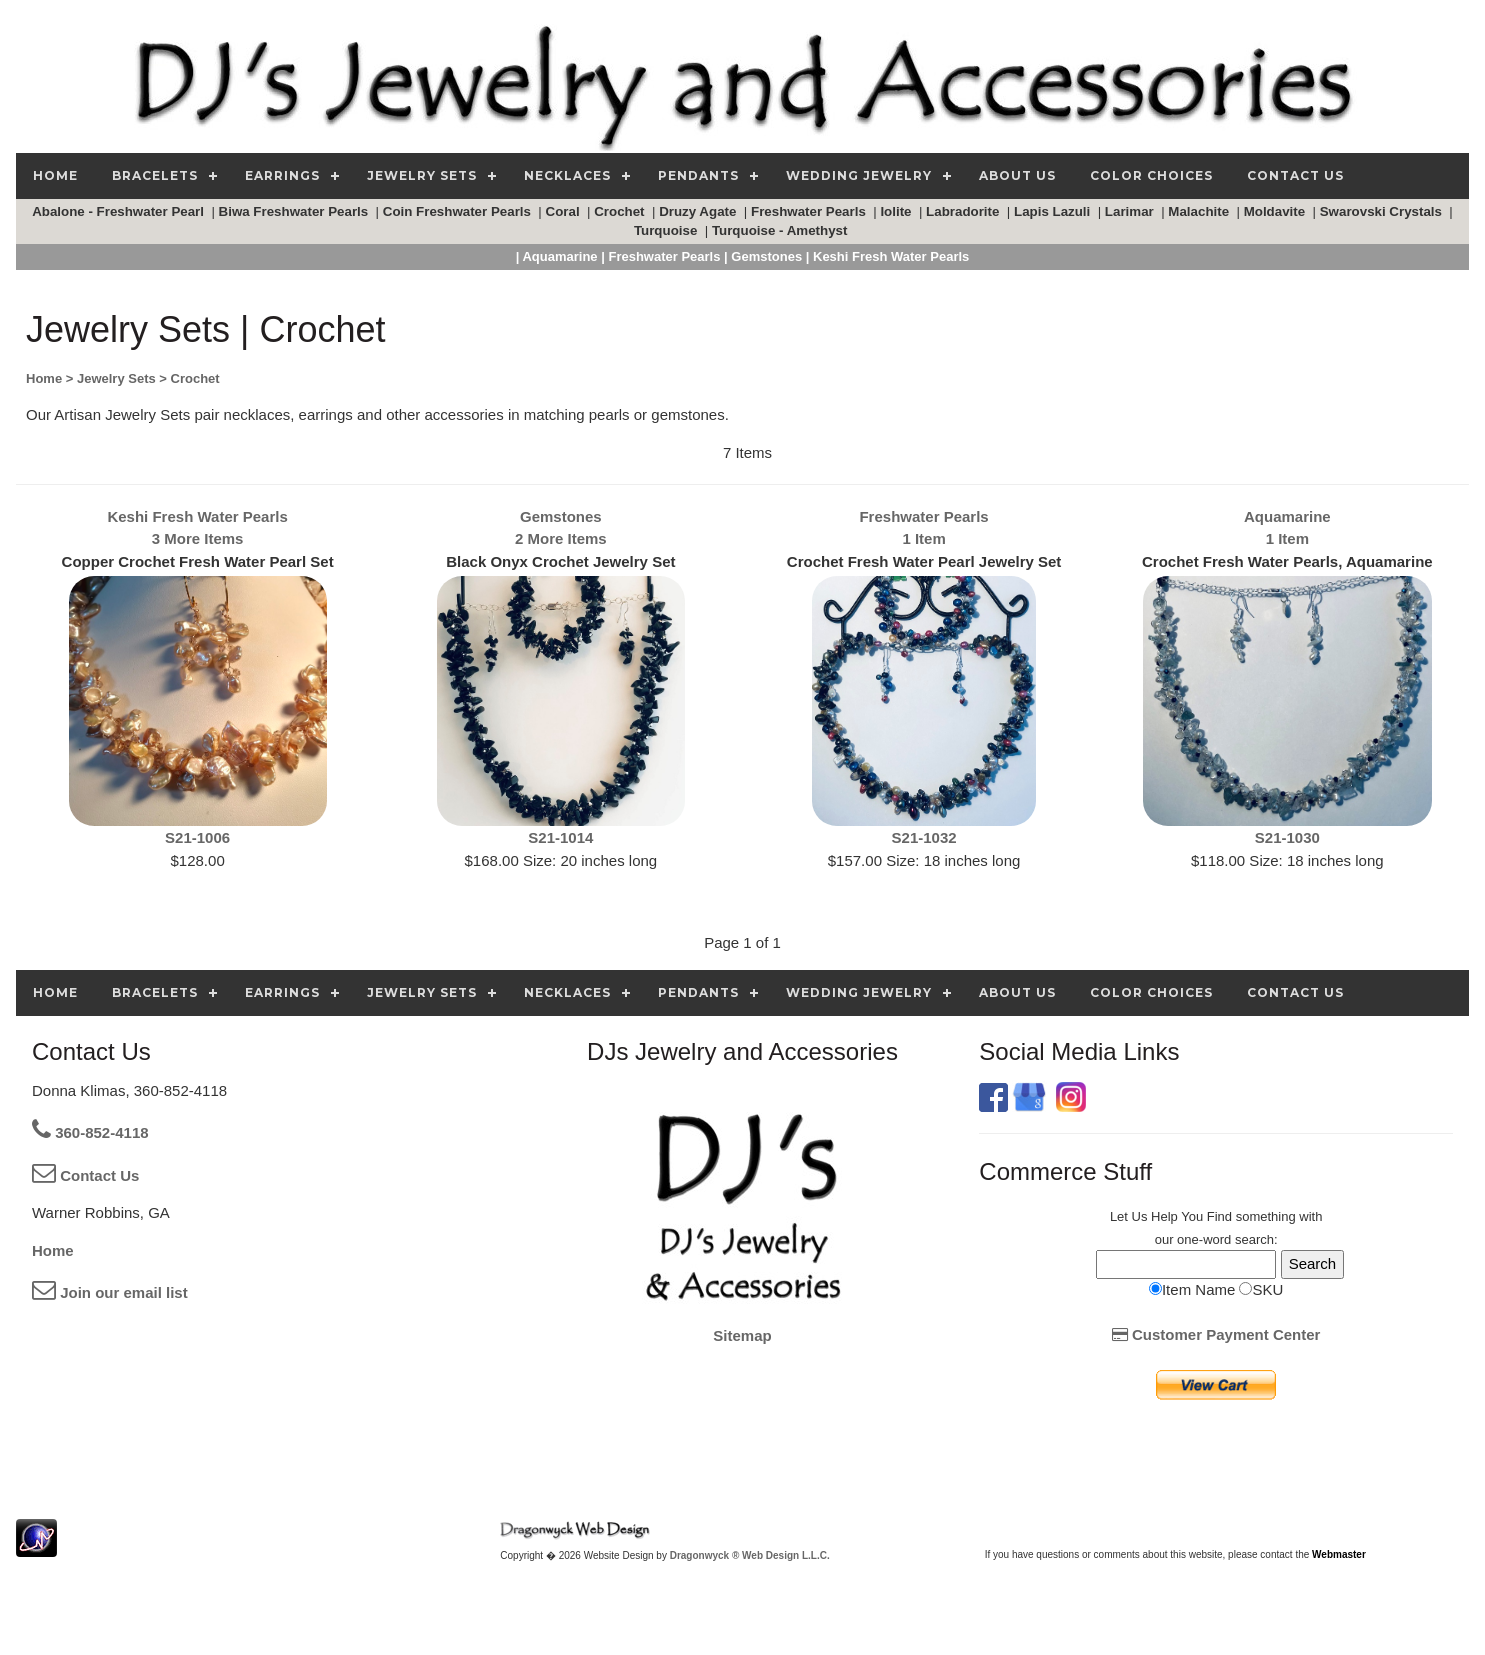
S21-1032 (924, 837)
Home (53, 1250)
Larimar (1131, 211)
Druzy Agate (699, 211)
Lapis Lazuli (1054, 211)
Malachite (1200, 211)
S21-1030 (1287, 837)
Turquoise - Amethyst (781, 230)
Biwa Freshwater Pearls (295, 211)
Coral (565, 211)
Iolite (897, 211)
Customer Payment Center (1216, 1334)
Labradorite (964, 211)
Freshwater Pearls (810, 211)
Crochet (621, 211)
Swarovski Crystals (1383, 211)
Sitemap (742, 1335)
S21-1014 (560, 837)
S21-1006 (197, 837)
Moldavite (1276, 211)
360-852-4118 (90, 1132)
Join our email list (110, 1292)
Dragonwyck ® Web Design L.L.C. (750, 1555)
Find (1219, 1216)
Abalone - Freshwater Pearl (120, 211)
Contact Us (85, 1175)
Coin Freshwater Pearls (459, 211)
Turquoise (667, 230)
